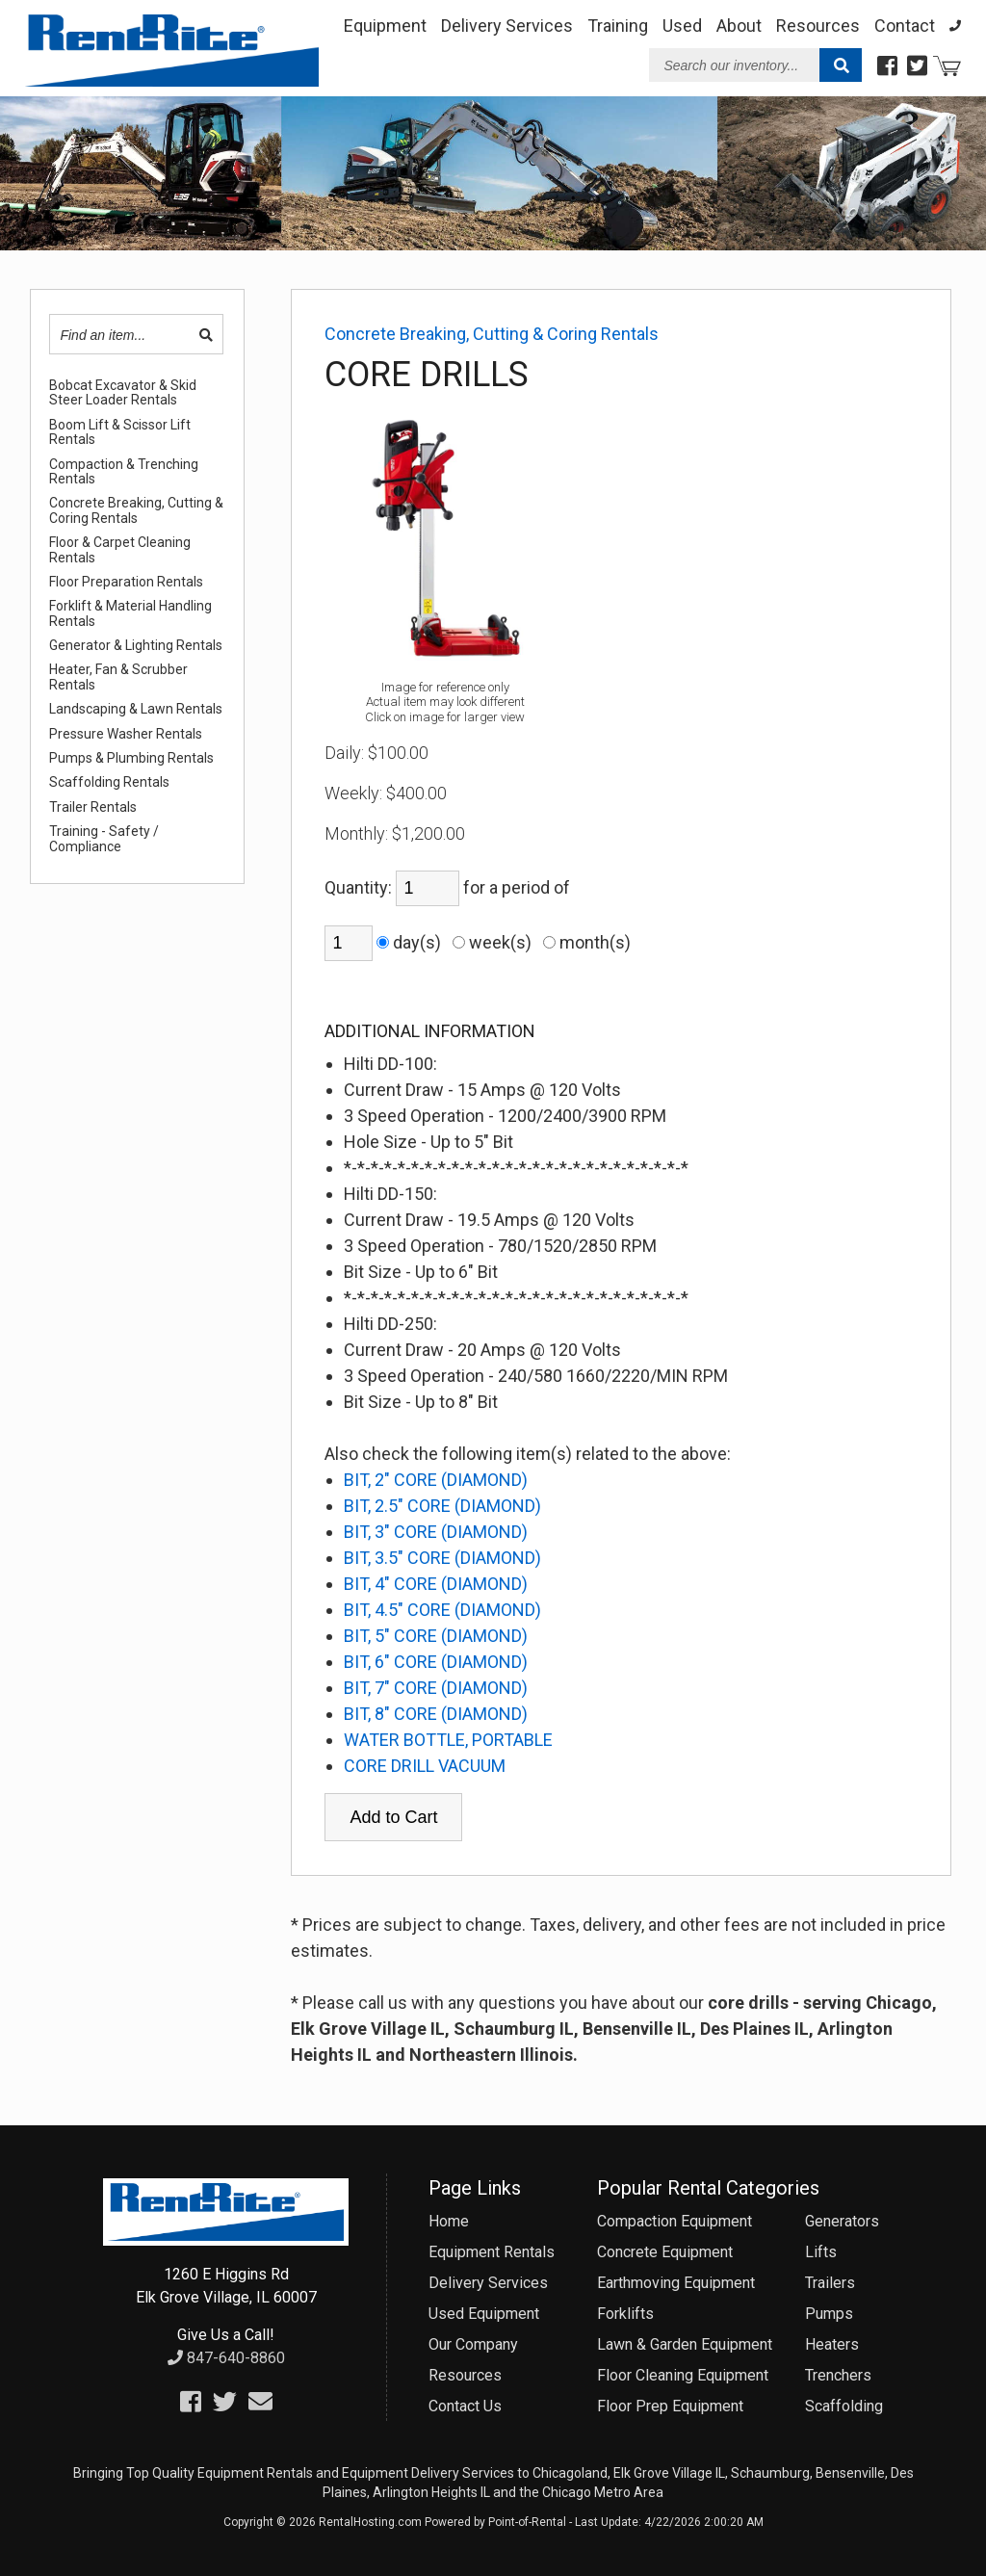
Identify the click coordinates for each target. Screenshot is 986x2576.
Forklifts (625, 2313)
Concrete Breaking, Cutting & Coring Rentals (136, 510)
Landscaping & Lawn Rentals (135, 709)
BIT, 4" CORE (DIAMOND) (436, 1584)
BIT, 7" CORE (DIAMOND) (436, 1688)
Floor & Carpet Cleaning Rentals (120, 549)
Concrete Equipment (665, 2252)
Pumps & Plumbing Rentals (131, 758)
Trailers (830, 2283)
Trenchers (838, 2375)
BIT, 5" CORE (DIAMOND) (436, 1636)
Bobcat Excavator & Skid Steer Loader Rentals (122, 392)
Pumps (829, 2313)
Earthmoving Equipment (676, 2283)
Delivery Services (507, 25)
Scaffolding (844, 2406)
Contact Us (465, 2406)
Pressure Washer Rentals (125, 734)
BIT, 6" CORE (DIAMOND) (436, 1662)
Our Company (473, 2344)
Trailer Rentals (93, 807)
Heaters (832, 2344)
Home (448, 2221)
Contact (904, 25)
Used (682, 25)
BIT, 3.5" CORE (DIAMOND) (442, 1558)
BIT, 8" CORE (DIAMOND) (436, 1714)
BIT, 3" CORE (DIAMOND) (436, 1532)
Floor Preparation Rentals (126, 582)
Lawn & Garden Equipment (684, 2344)
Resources (818, 25)
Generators (842, 2221)
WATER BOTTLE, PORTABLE (448, 1740)
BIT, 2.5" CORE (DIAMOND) (442, 1506)
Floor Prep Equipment (670, 2406)
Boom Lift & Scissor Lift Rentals (120, 432)
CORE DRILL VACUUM (425, 1766)
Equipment (385, 25)
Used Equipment (483, 2313)
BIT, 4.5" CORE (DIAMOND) (442, 1610)
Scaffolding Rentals (109, 782)
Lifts (821, 2252)
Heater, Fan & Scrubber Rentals (118, 677)
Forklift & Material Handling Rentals (130, 613)
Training (617, 25)
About (739, 25)
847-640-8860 (226, 2358)
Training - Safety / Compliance (104, 838)
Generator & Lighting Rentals (135, 645)
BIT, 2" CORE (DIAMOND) (436, 1480)
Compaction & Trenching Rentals (123, 471)
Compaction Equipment (674, 2221)
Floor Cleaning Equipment (682, 2375)
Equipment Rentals (491, 2252)
